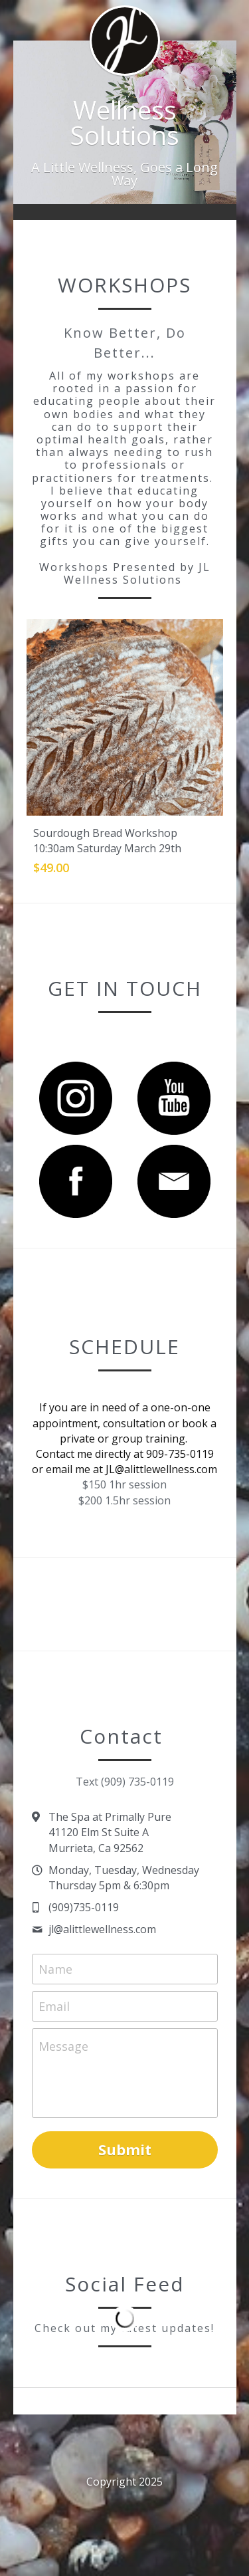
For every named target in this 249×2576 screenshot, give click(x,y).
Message (63, 2046)
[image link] (75, 1097)
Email (54, 2006)
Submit (124, 2149)
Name (55, 1969)
